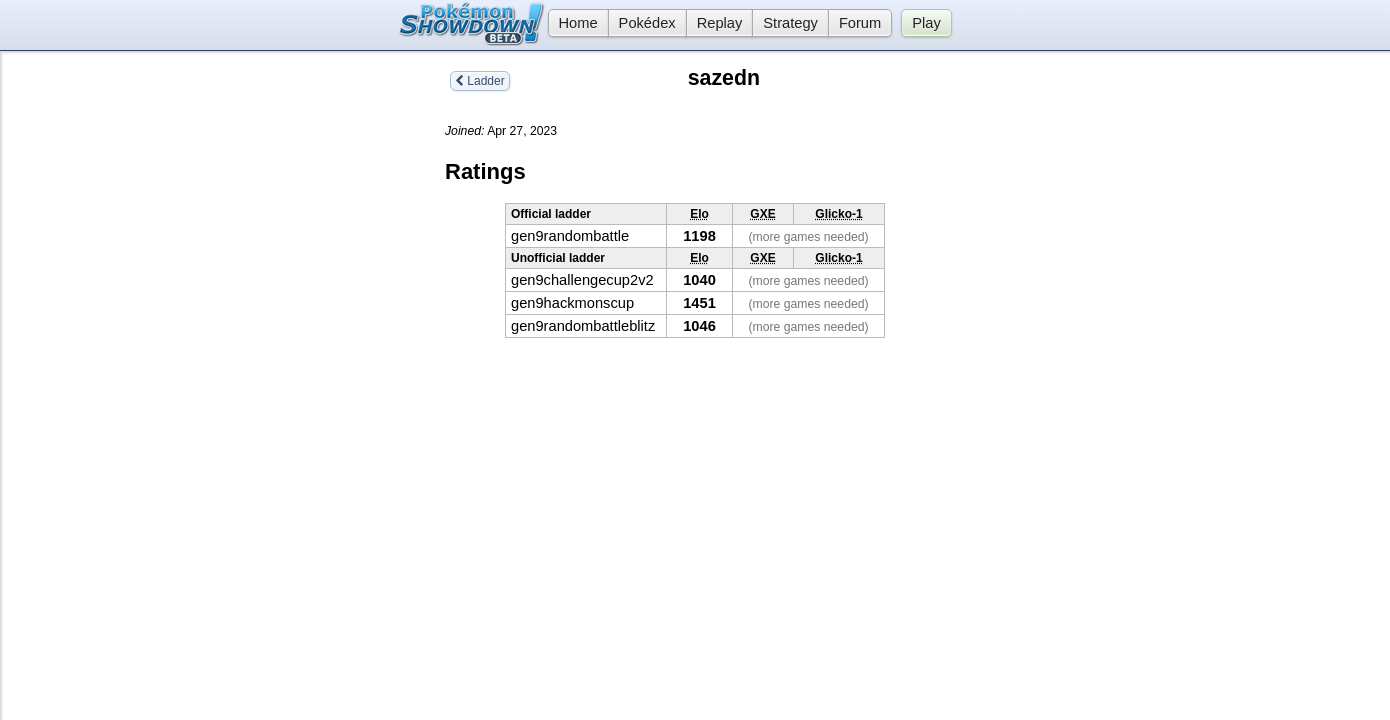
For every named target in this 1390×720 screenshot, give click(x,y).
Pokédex (647, 23)
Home (573, 23)
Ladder (480, 81)
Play (926, 23)
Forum (860, 23)
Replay (720, 23)
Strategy (790, 23)
